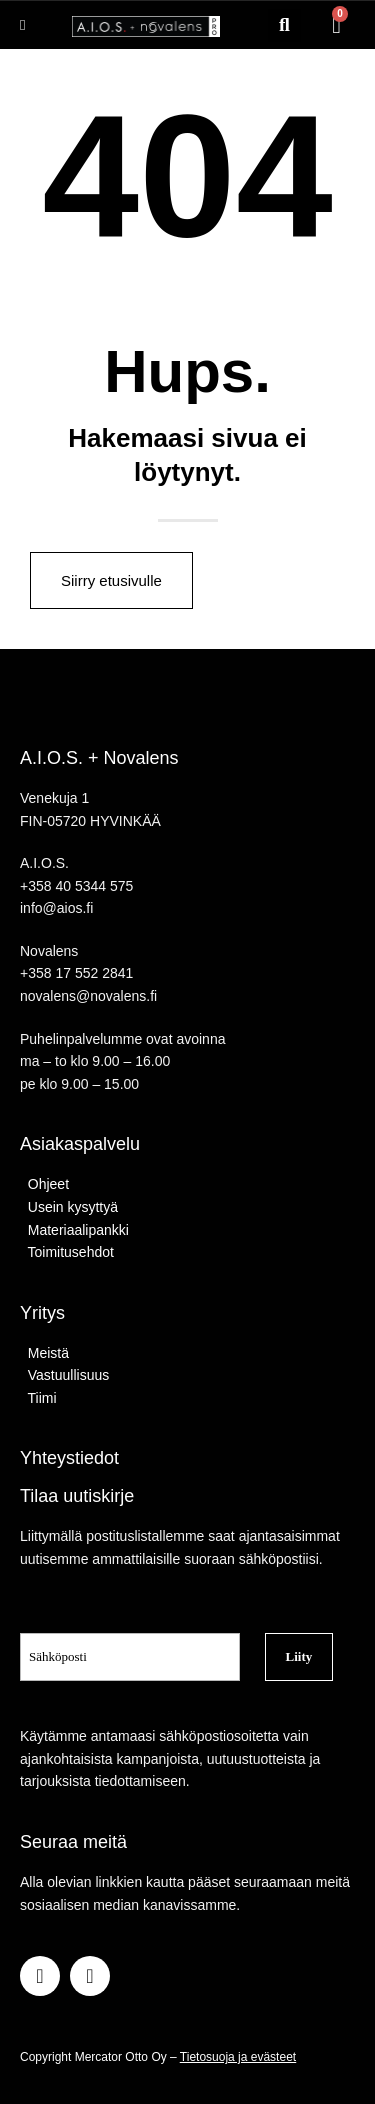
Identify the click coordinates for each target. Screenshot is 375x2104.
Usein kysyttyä (69, 1207)
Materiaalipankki (74, 1230)
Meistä (44, 1353)
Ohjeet (44, 1184)
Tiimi (42, 1398)
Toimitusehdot (67, 1252)
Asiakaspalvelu (80, 1144)
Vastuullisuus (64, 1375)
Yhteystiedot (69, 1458)
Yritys (42, 1313)
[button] (284, 25)
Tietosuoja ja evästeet (238, 2057)
